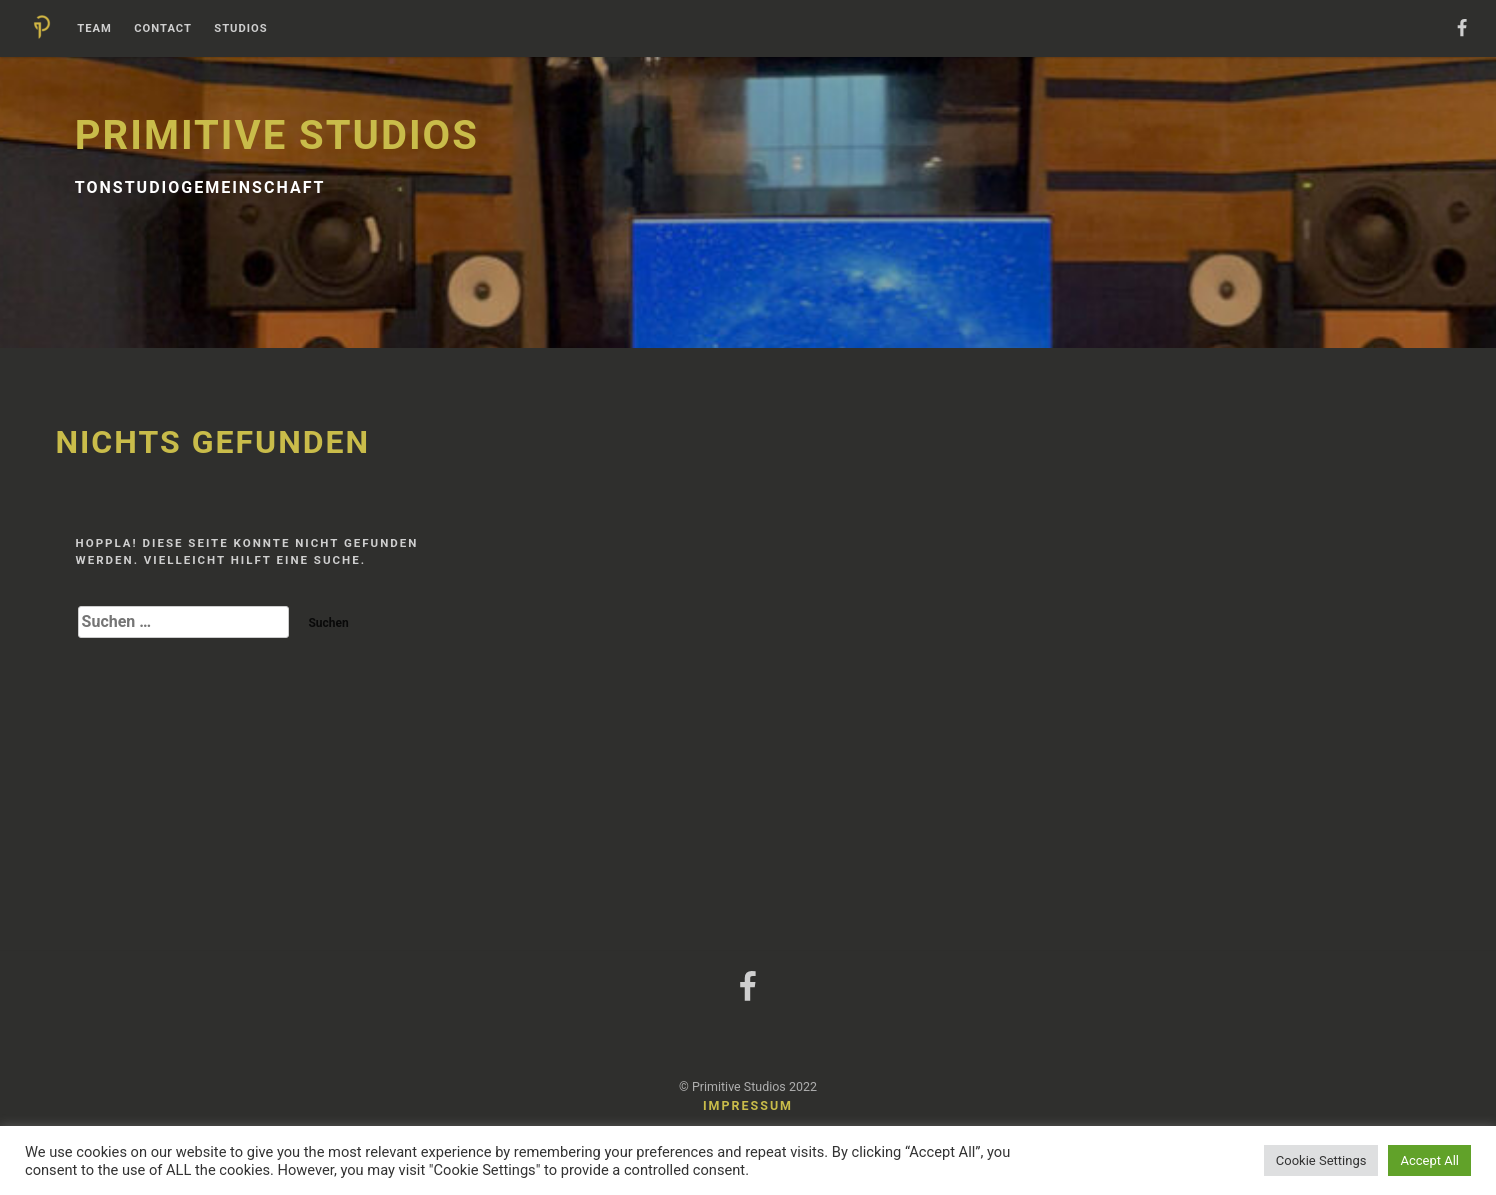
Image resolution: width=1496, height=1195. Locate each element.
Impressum (748, 1105)
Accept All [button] (1429, 1160)
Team (94, 29)
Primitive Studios (277, 135)
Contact (163, 29)
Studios (240, 29)
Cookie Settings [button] (1321, 1160)
